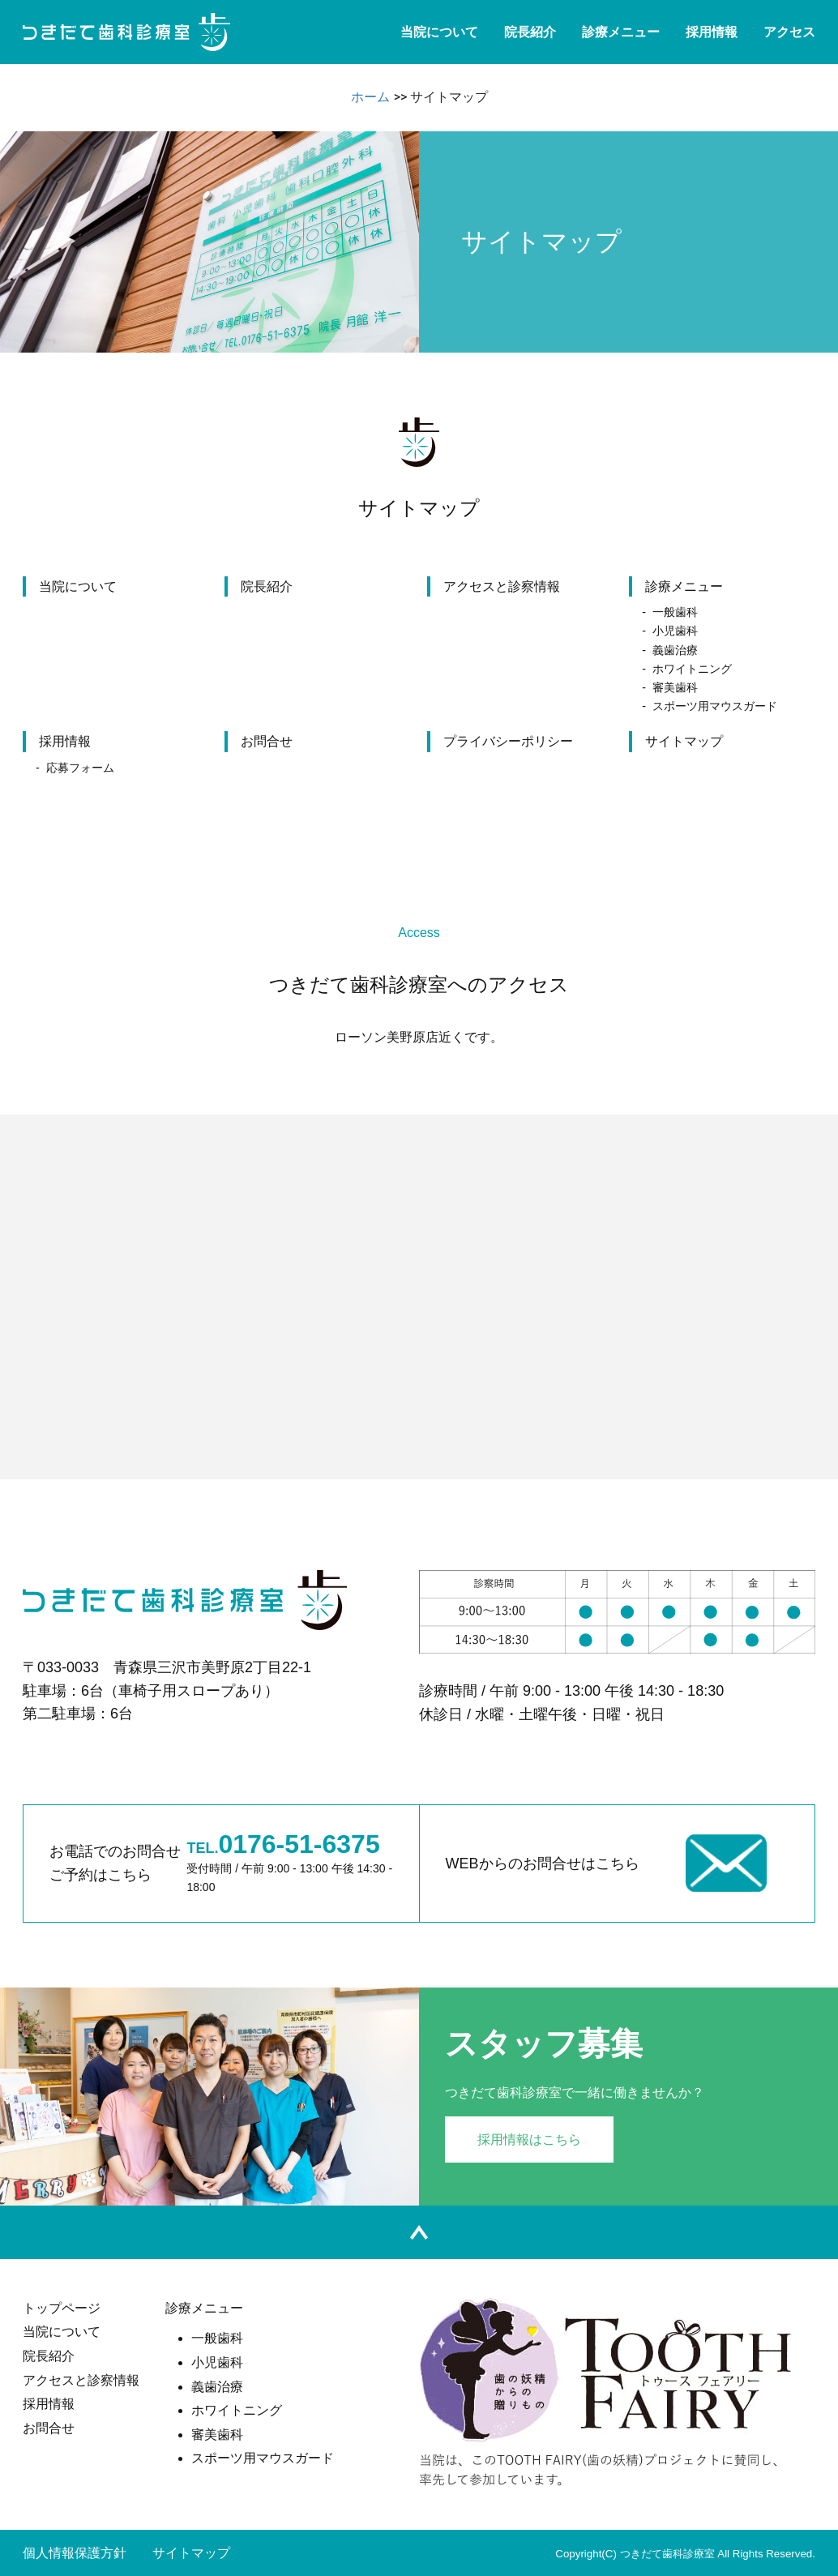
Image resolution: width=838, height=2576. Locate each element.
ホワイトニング (692, 668)
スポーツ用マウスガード (714, 706)
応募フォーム (80, 767)
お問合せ (267, 741)
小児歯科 (675, 630)
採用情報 (712, 32)
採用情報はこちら (529, 2139)
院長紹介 (530, 32)
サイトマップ (684, 741)
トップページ (61, 2308)
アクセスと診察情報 (501, 586)
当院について (439, 32)
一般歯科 (675, 611)
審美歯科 (675, 687)
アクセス (789, 32)
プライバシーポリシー (508, 741)
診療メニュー (621, 32)
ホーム (370, 97)
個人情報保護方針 (74, 2553)
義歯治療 (675, 650)
